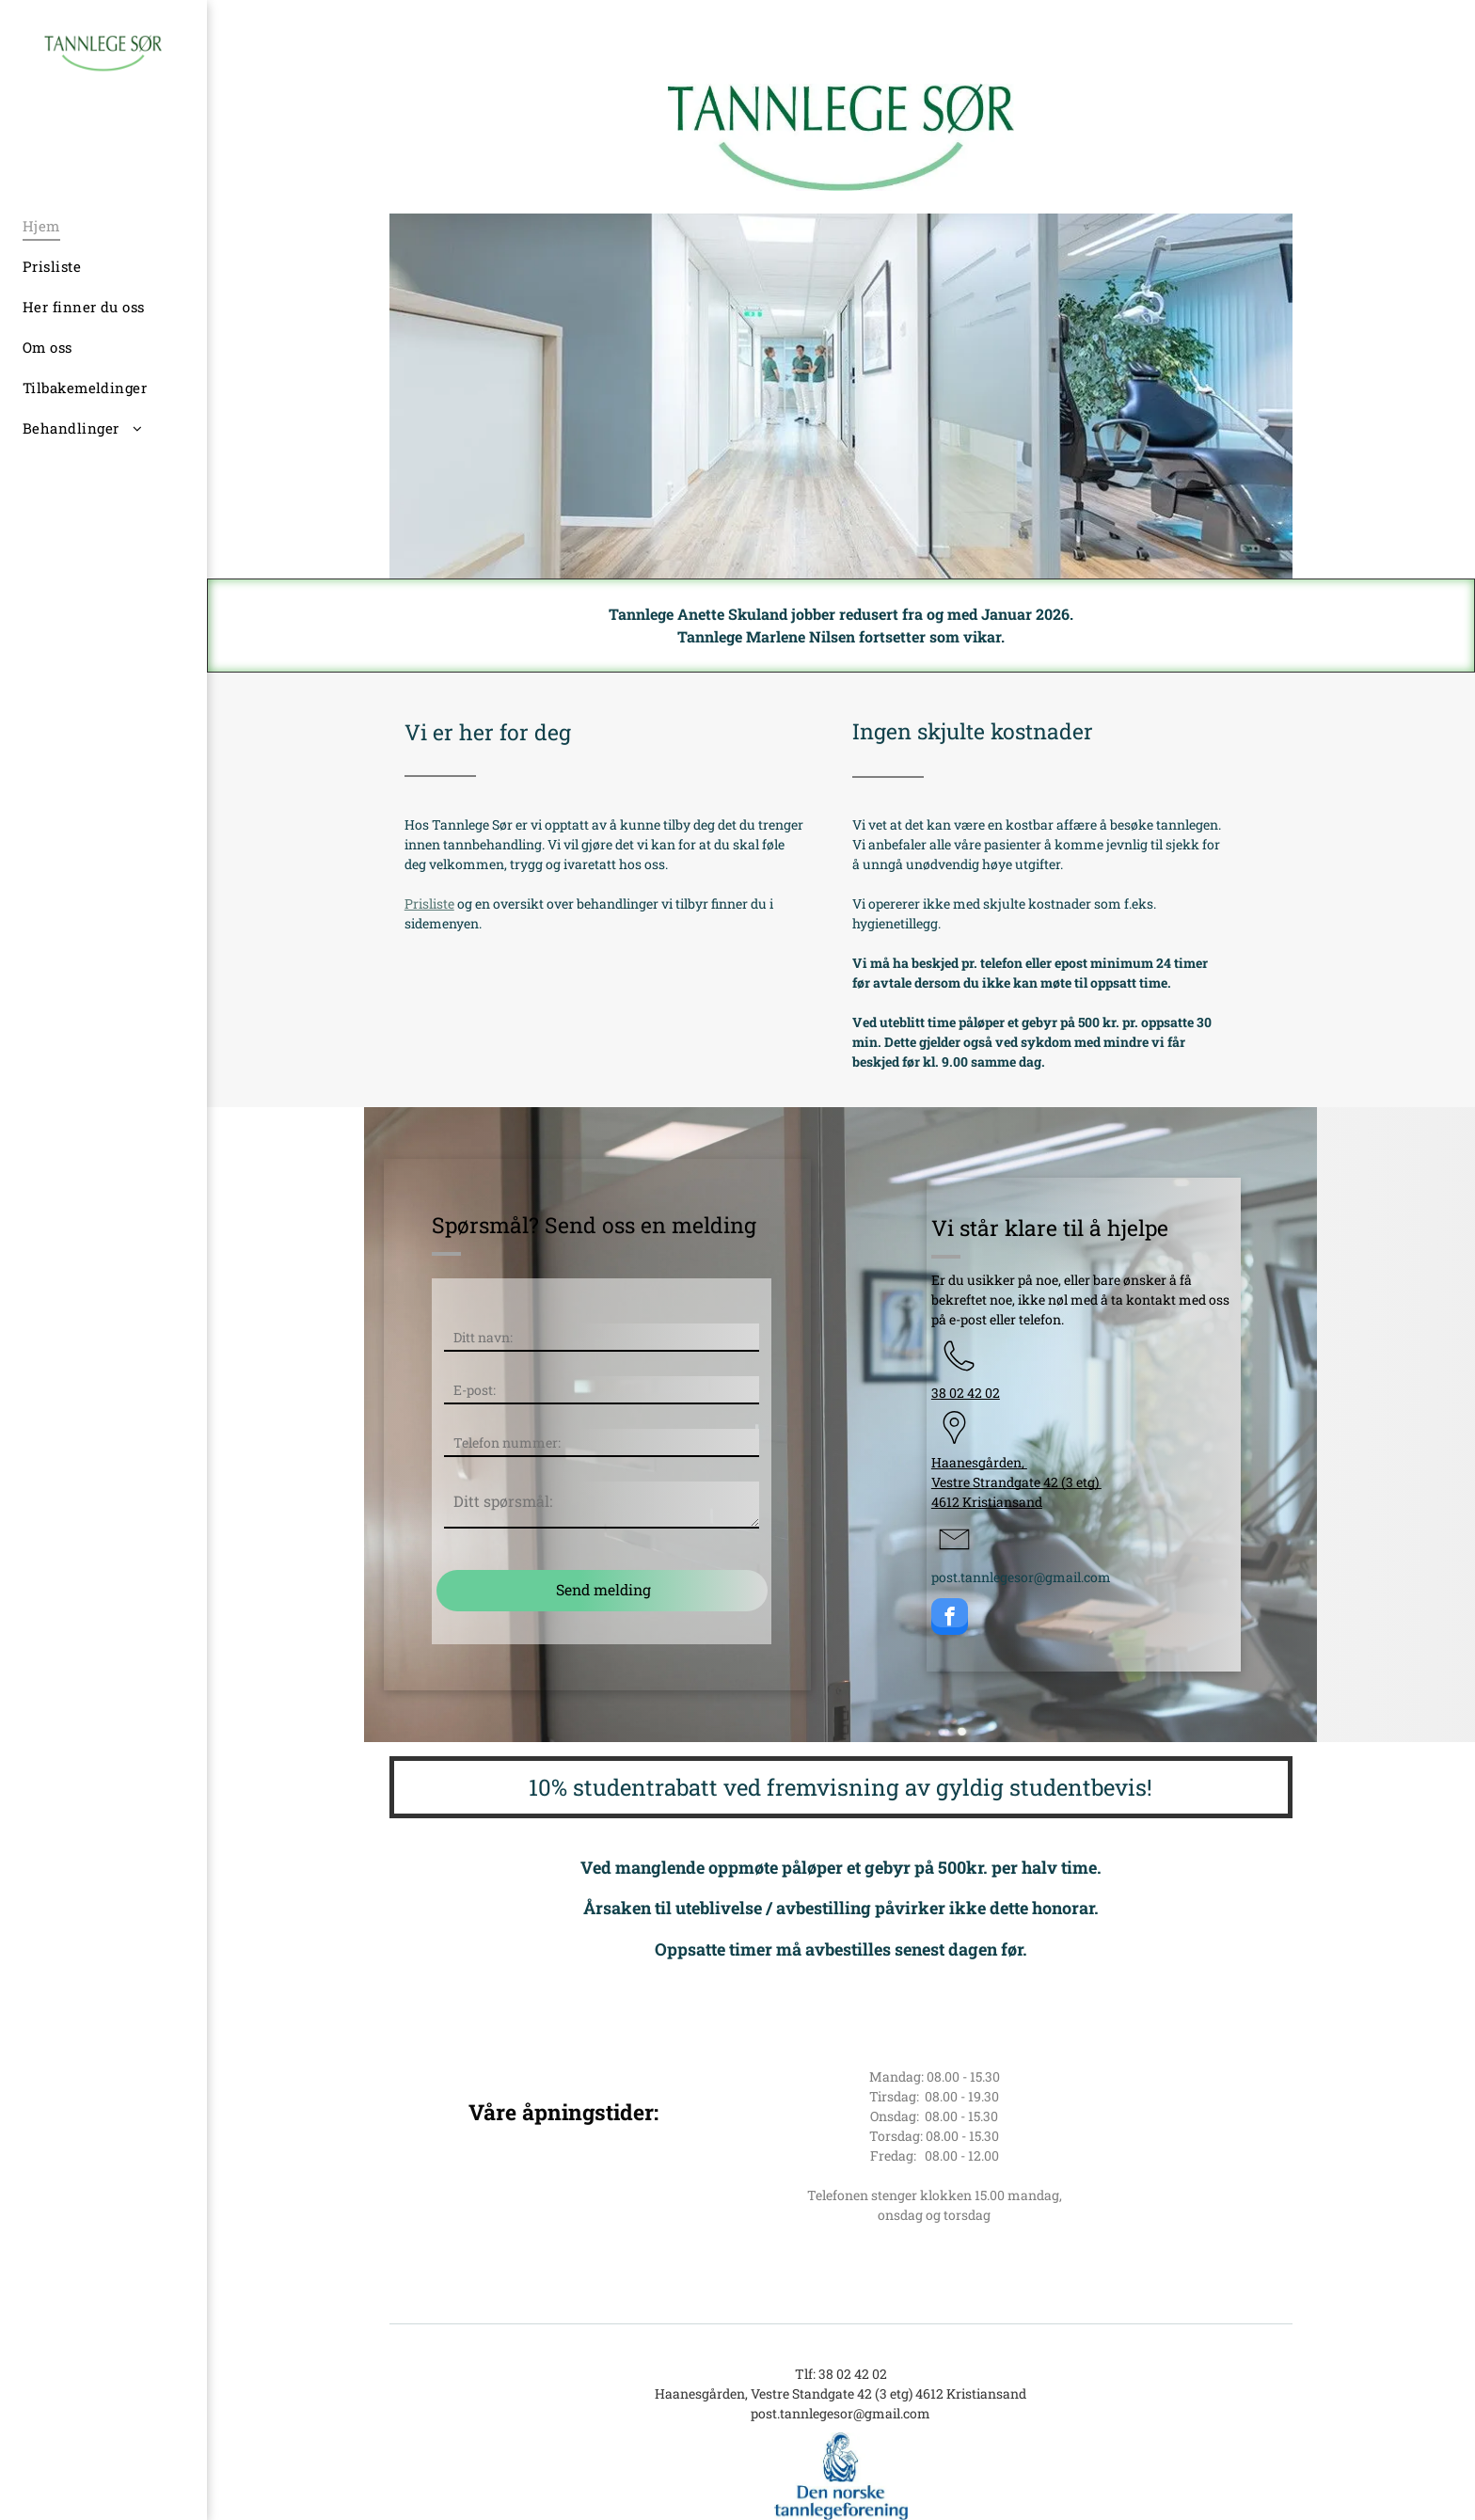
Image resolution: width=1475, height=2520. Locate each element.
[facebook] (949, 1619)
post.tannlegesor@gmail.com (1021, 1577)
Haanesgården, (979, 1462)
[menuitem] (89, 226)
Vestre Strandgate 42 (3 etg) (1016, 1482)
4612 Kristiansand (986, 1502)
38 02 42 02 (965, 1393)
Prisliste (429, 903)
